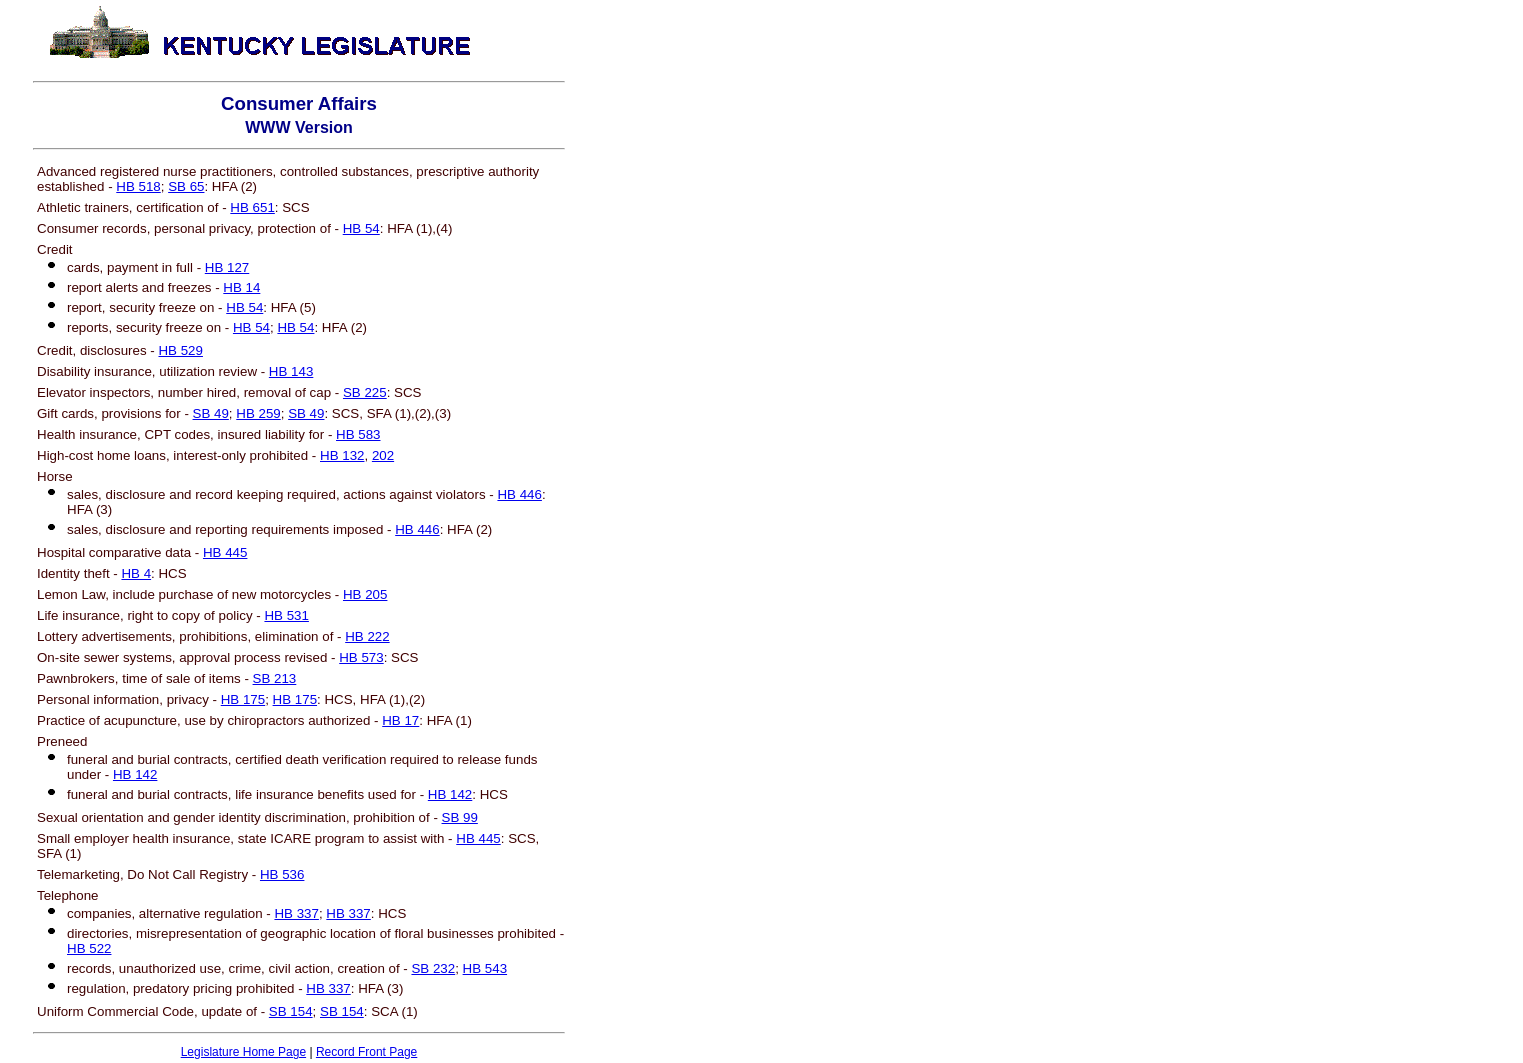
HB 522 (89, 948)
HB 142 (135, 774)
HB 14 (241, 287)
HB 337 (296, 913)
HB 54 (361, 228)
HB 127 (227, 267)
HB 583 (358, 434)
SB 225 (365, 392)
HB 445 (225, 552)
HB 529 (180, 350)
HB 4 (136, 573)
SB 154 (291, 1011)
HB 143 (291, 371)
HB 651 (252, 207)
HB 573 (361, 657)
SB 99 (460, 817)
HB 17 (400, 720)
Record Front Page (366, 1052)
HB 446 (519, 494)
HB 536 (282, 874)
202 (383, 455)
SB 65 (186, 186)
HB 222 (367, 636)
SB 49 (211, 413)
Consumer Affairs (299, 103)
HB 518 (138, 186)
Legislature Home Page (243, 1052)
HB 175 (243, 699)
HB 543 (485, 968)
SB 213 (275, 678)
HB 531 (286, 615)
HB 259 (258, 413)
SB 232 (433, 968)
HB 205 (365, 594)
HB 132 (342, 455)
